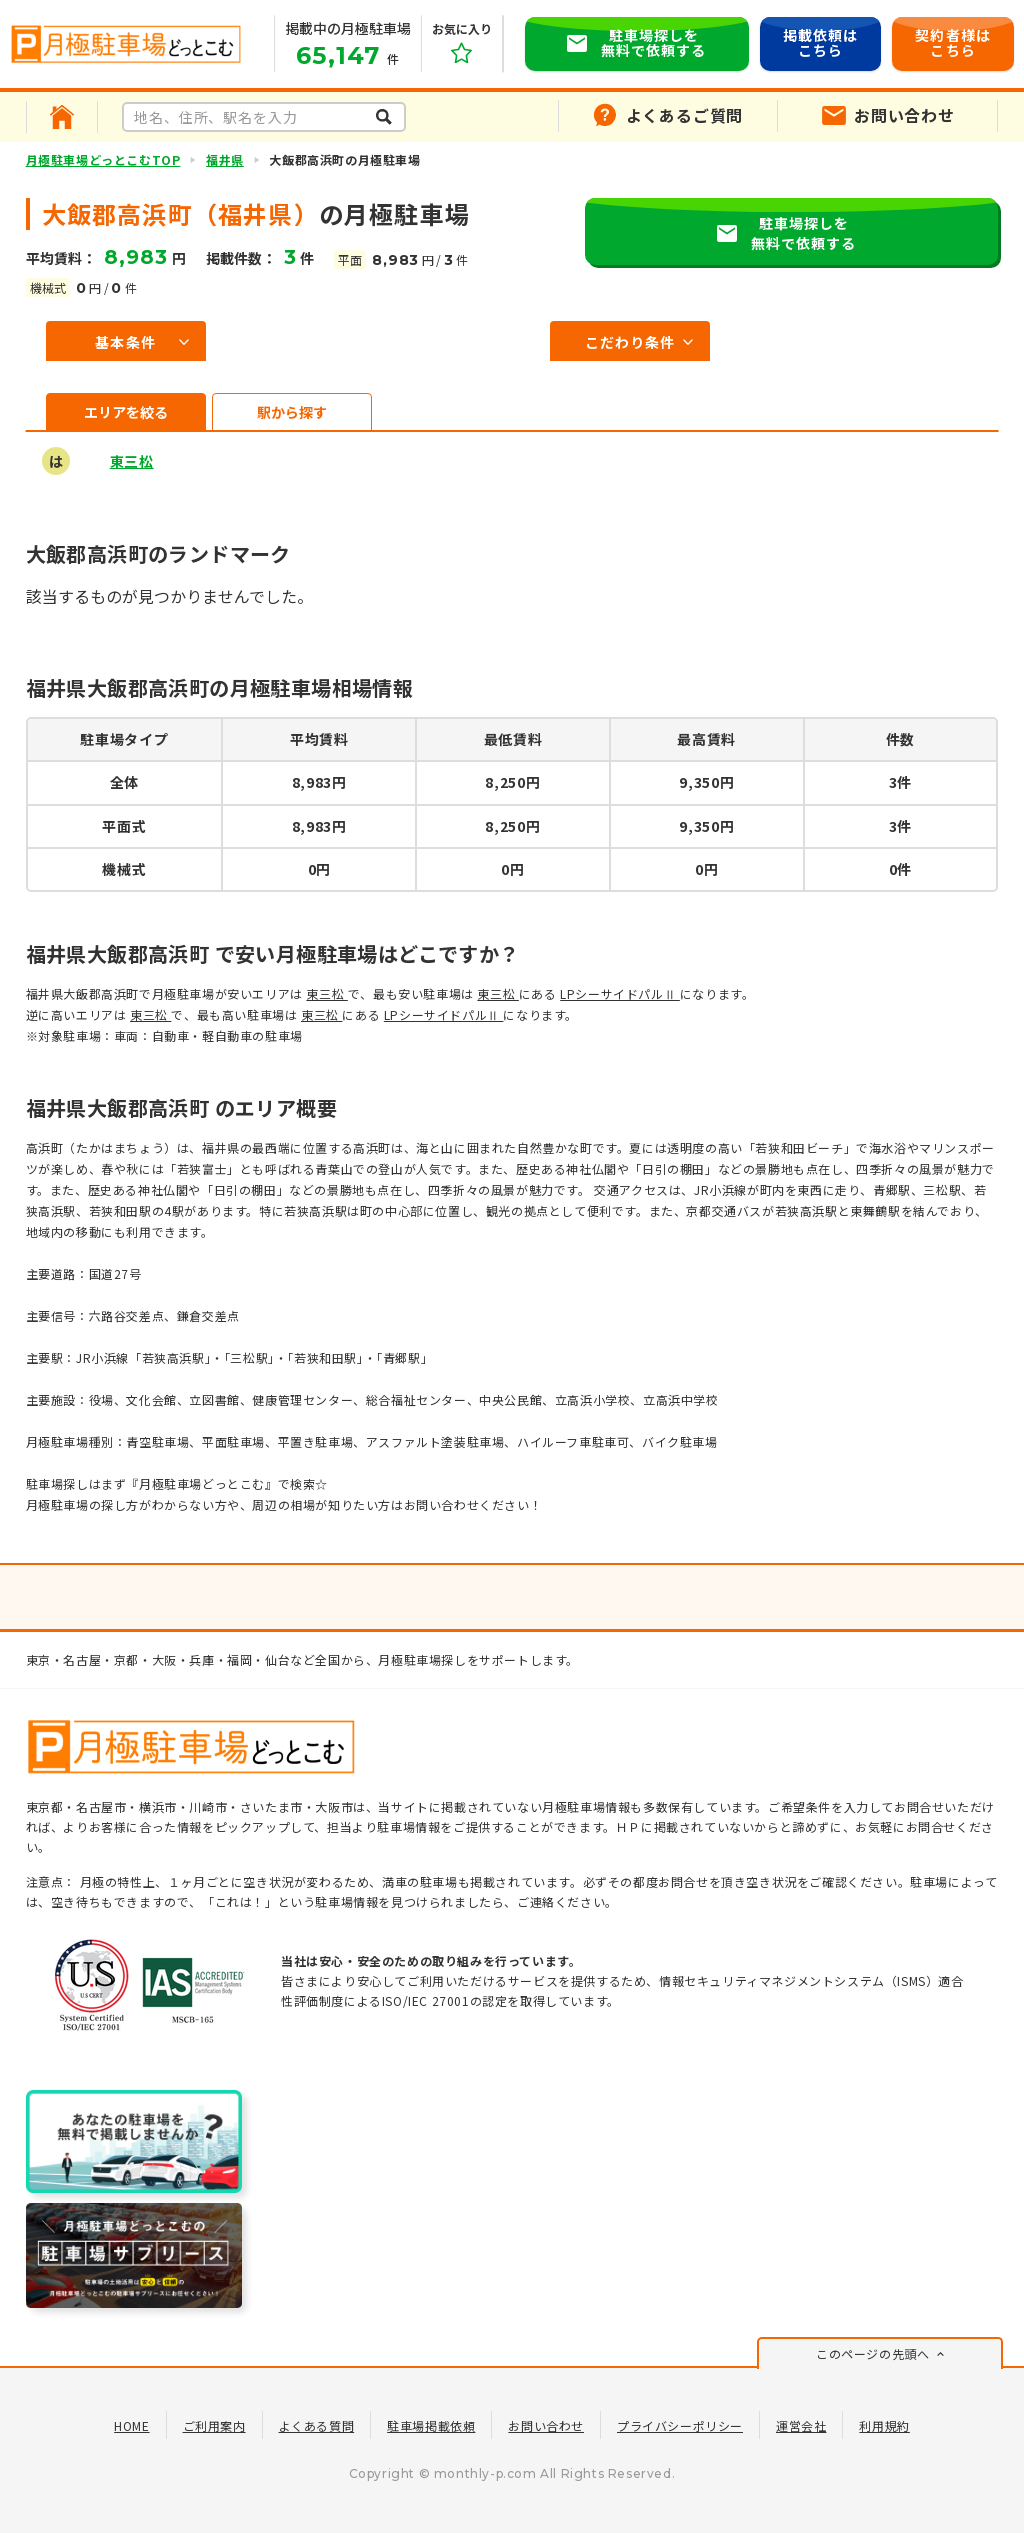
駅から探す (292, 412)
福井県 (225, 159)
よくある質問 (317, 2425)
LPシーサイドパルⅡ (620, 993)
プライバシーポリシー (680, 2425)
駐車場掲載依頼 (431, 2425)
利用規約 (884, 2425)
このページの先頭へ (872, 2353)
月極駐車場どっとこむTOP (103, 159)
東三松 (132, 461)
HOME (131, 2425)
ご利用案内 (214, 2425)
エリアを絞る (126, 412)
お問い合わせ (546, 2425)
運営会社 (801, 2425)
